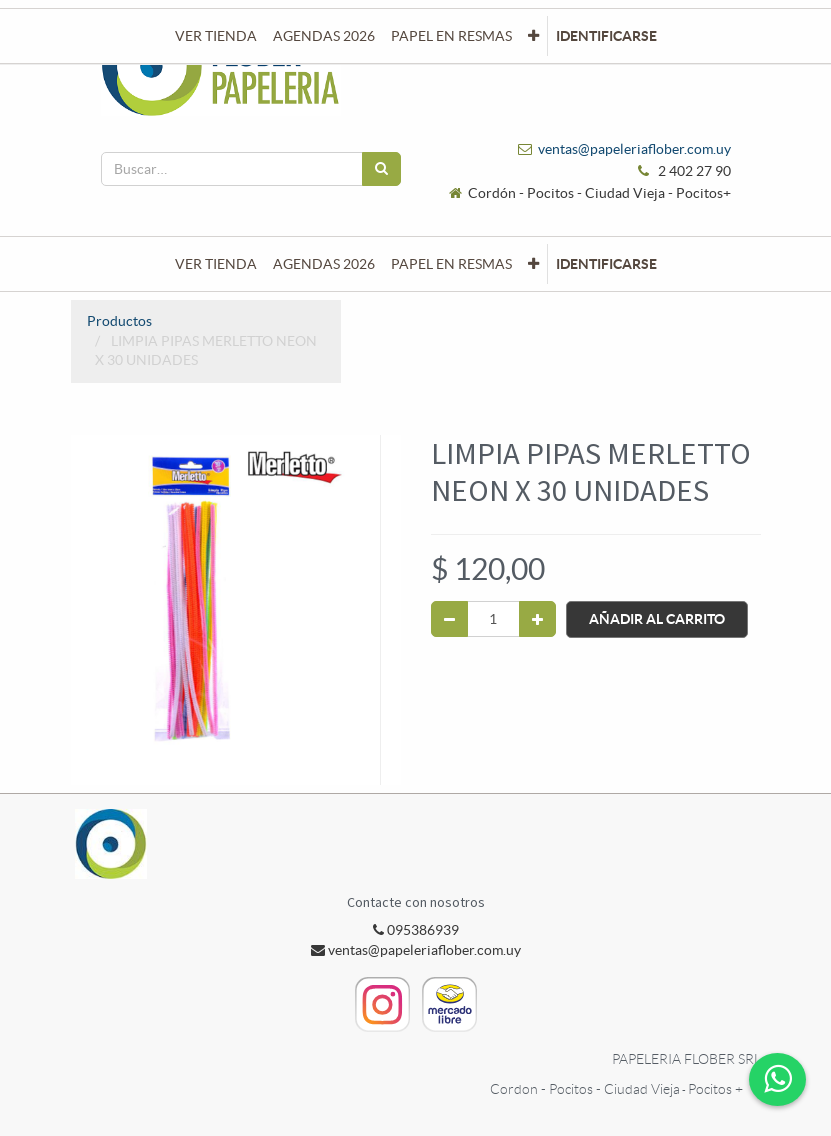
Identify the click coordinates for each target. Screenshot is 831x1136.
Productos (119, 321)
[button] (533, 264)
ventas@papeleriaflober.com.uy (634, 149)
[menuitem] (216, 264)
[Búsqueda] (381, 169)
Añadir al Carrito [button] (657, 619)
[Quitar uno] (449, 619)
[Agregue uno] (537, 619)
